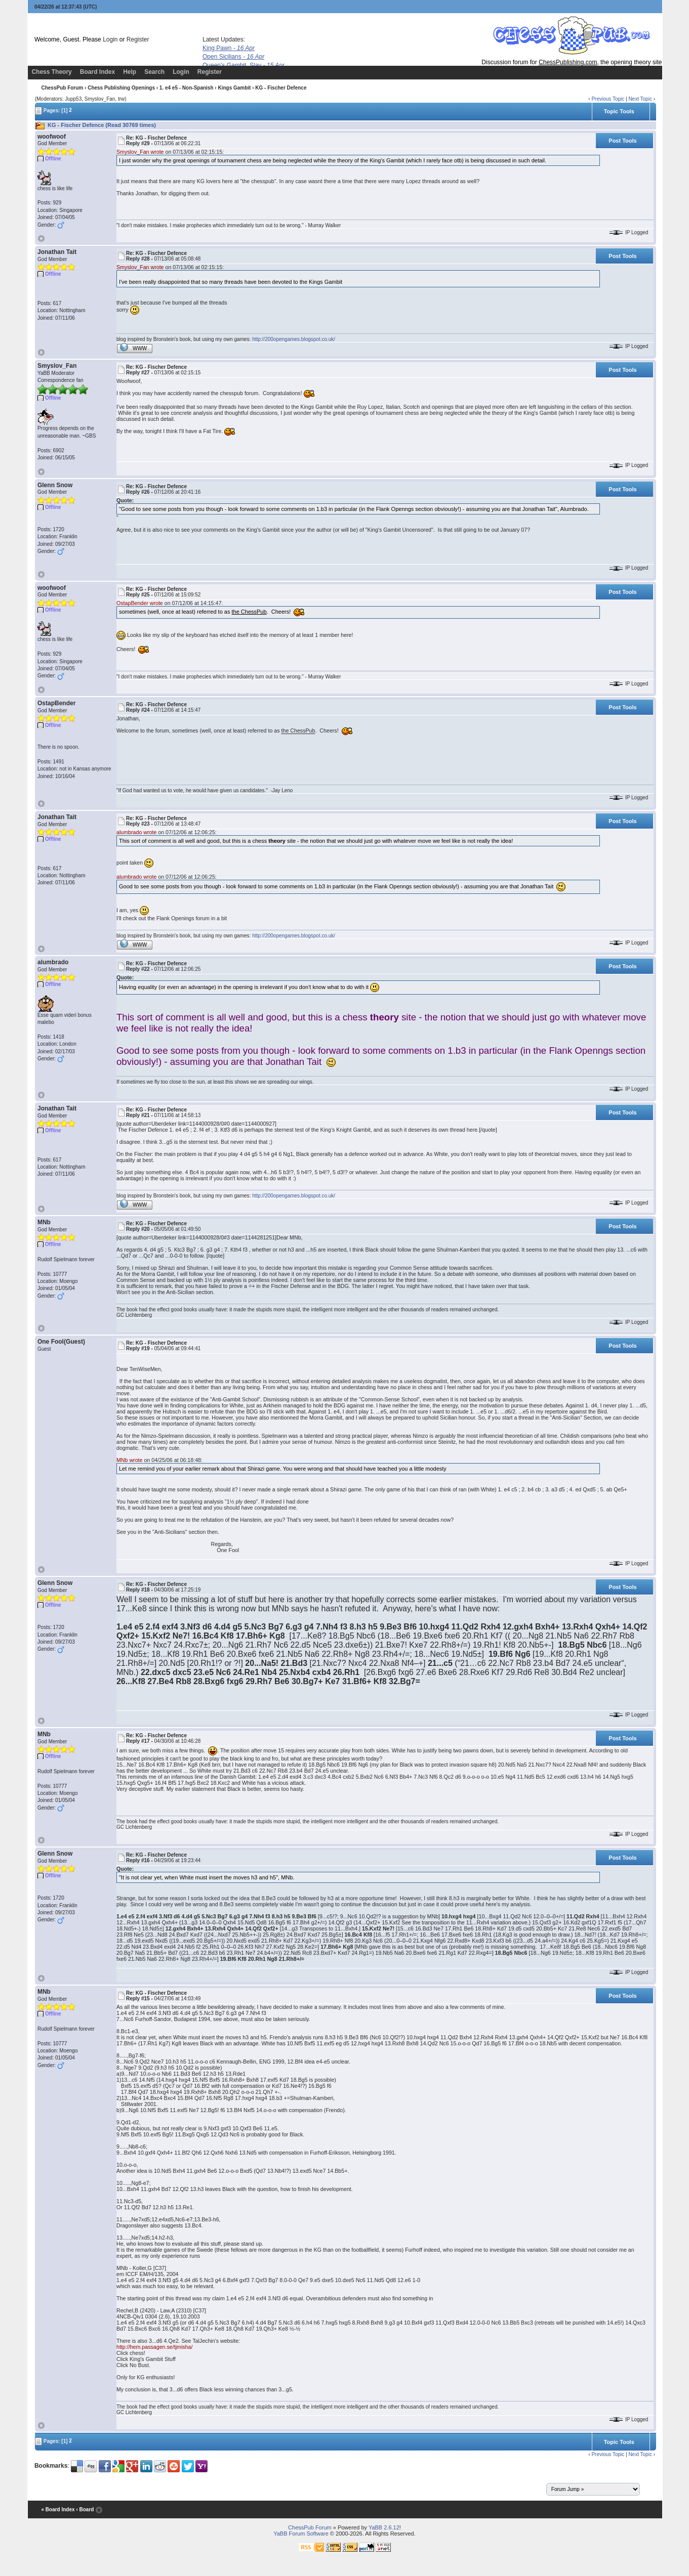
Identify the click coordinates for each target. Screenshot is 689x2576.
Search (154, 71)
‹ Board (85, 2509)
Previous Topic (607, 99)
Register (138, 39)
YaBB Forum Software (301, 2533)
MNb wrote (129, 1460)
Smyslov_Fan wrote (140, 152)
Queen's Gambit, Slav (243, 65)
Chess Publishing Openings (121, 88)
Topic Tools (619, 111)
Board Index (97, 71)
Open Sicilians (233, 56)
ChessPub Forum (62, 88)
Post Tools (622, 141)
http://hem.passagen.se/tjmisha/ (154, 2347)
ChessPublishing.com (568, 62)
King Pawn (228, 48)
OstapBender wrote (139, 603)
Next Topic (640, 99)
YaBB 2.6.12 (384, 2527)
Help (129, 71)
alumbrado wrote (136, 832)
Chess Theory (51, 71)
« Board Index (57, 2509)
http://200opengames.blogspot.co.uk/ (293, 339)
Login (110, 39)
